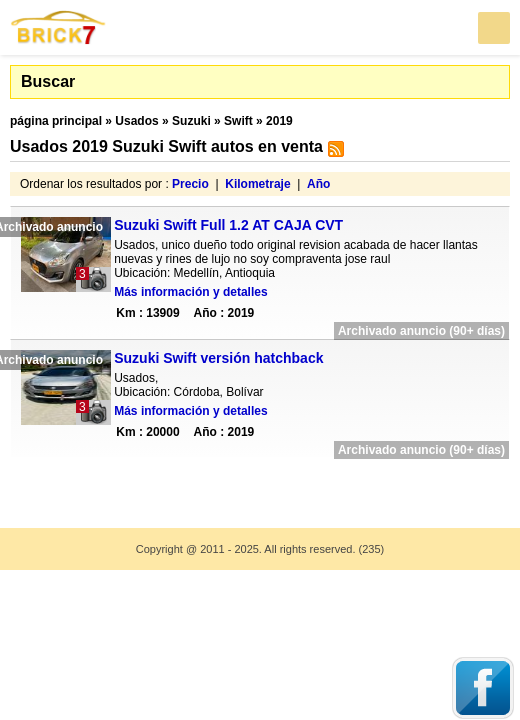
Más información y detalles (190, 292)
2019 (279, 121)
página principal (56, 121)
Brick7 (59, 27)
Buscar (48, 81)
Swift (238, 121)
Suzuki (191, 121)
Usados (136, 121)
